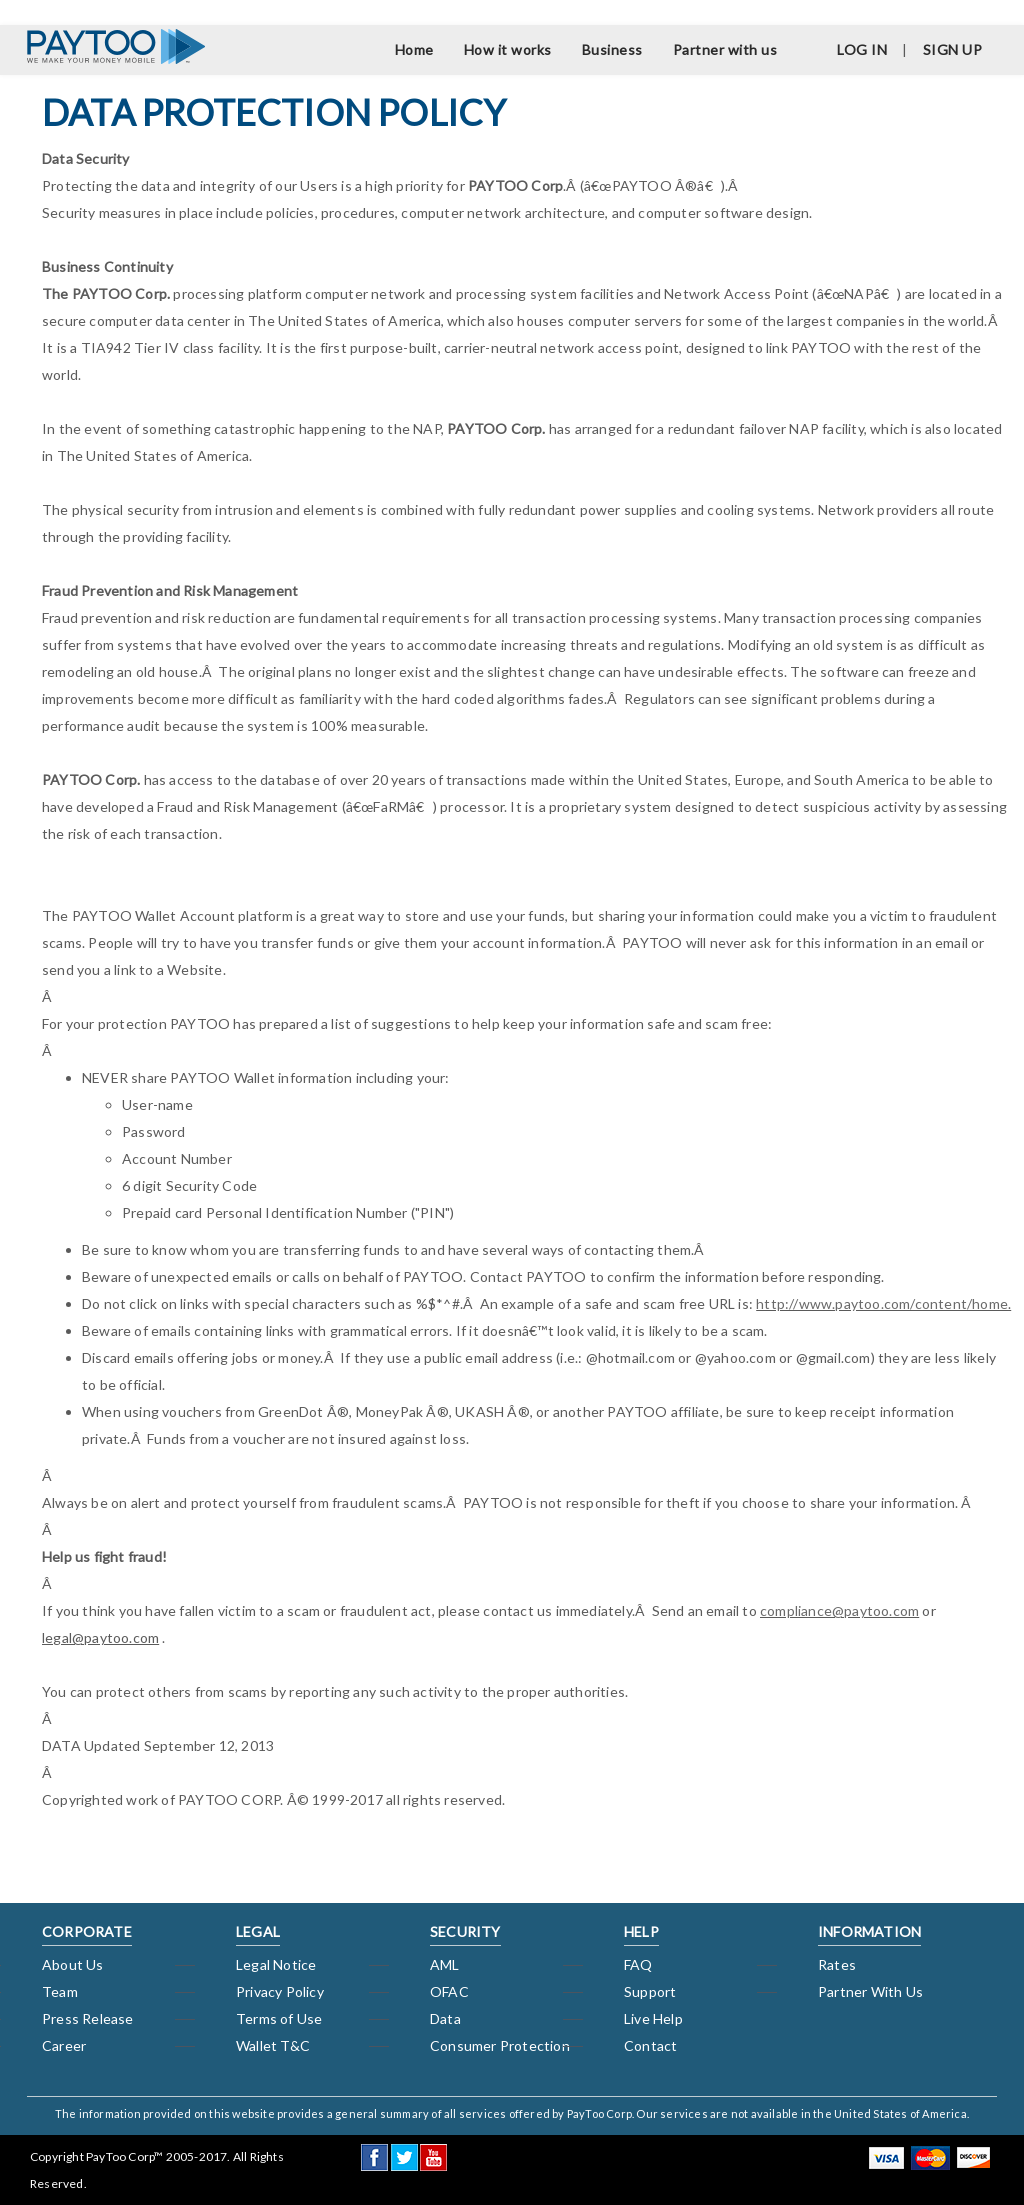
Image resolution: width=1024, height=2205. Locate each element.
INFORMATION (869, 1931)
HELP (641, 1931)
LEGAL (258, 1931)
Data (445, 2018)
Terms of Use (279, 2018)
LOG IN (862, 49)
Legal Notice (276, 1964)
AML (445, 1964)
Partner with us (725, 49)
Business (612, 49)
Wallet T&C (273, 2045)
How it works (508, 49)
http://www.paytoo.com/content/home (882, 1303)
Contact (650, 2045)
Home (414, 49)
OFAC (449, 1991)
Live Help (653, 2018)
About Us (73, 1964)
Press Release (88, 2018)
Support (650, 1991)
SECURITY (465, 1931)
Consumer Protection (500, 2045)
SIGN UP (953, 49)
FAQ (638, 1964)
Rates (837, 1964)
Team (60, 1991)
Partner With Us (870, 1991)
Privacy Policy (280, 1991)
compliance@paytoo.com (839, 1610)
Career (64, 2045)
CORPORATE (87, 1931)
